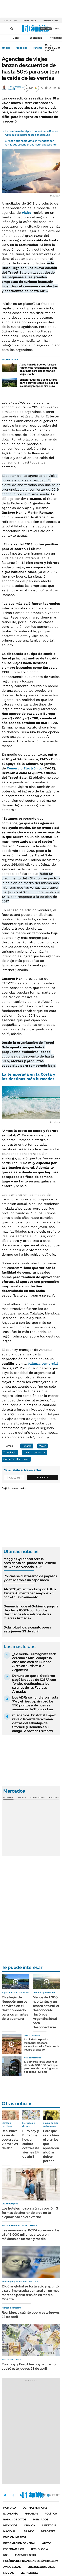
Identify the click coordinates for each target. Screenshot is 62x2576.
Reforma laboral (51, 21)
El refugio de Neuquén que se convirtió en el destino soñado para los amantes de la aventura (15, 2008)
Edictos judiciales (41, 2567)
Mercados (40, 2519)
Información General (19, 2543)
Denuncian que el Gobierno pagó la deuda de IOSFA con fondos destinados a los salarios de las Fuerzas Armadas (31, 1612)
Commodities (37, 1797)
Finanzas (31, 2513)
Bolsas (22, 1797)
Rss (5, 2555)
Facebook (13, 2495)
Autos (46, 2543)
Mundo (29, 2531)
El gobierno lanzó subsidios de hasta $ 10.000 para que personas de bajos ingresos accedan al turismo (41, 2067)
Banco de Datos (14, 2519)
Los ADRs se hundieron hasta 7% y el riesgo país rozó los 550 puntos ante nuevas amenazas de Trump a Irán (35, 1703)
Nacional (10, 2531)
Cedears (54, 1797)
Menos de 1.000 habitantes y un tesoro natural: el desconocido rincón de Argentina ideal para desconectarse (46, 2012)
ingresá (57, 29)
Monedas (8, 1797)
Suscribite (43, 1477)
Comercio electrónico (16, 1459)
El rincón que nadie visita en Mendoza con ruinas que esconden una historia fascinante (31, 142)
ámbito (6, 48)
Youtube (39, 2495)
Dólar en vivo (29, 21)
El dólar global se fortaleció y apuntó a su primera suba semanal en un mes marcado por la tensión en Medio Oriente (30, 2292)
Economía (35, 37)
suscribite (46, 29)
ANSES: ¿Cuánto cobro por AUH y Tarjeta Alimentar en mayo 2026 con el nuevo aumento (30, 1593)
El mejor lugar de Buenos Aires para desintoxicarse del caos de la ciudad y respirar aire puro (39, 383)
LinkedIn (30, 2495)
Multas (8, 2573)
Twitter (5, 2495)
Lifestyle (49, 2525)
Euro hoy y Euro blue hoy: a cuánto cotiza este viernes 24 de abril (30, 2144)
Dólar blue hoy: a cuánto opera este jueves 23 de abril (27, 1629)
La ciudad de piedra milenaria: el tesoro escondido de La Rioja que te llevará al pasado (41, 2044)
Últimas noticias (35, 2507)
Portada (9, 2507)
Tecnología (39, 2549)
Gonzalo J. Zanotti (16, 87)
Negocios (10, 2525)
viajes (27, 213)
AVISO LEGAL (12, 2567)
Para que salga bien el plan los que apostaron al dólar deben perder (51, 2146)
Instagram (21, 2495)
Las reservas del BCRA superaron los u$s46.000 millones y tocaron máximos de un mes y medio (30, 2234)
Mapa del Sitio (25, 2555)
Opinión (29, 2525)
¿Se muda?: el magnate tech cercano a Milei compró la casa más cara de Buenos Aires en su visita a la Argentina (34, 1662)
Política (51, 2513)
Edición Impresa (15, 2537)
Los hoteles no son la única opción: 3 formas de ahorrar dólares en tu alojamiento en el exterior (30, 2212)
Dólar (16, 37)
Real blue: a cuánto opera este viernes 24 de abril (10, 2139)
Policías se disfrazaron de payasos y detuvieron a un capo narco (30, 1578)
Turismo (37, 48)
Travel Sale (9, 1452)
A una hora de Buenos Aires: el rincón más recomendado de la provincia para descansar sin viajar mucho (38, 369)
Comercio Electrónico (24, 768)
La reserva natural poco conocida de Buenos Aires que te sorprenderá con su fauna (31, 132)
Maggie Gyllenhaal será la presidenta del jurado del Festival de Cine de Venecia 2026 (30, 1563)
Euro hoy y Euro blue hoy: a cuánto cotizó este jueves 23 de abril (29, 2366)
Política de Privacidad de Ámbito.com (30, 2561)
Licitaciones (29, 2573)
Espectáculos (13, 2549)
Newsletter (52, 2495)
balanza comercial (43, 1363)
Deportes (48, 2531)
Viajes (42, 1446)
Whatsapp (48, 2495)
